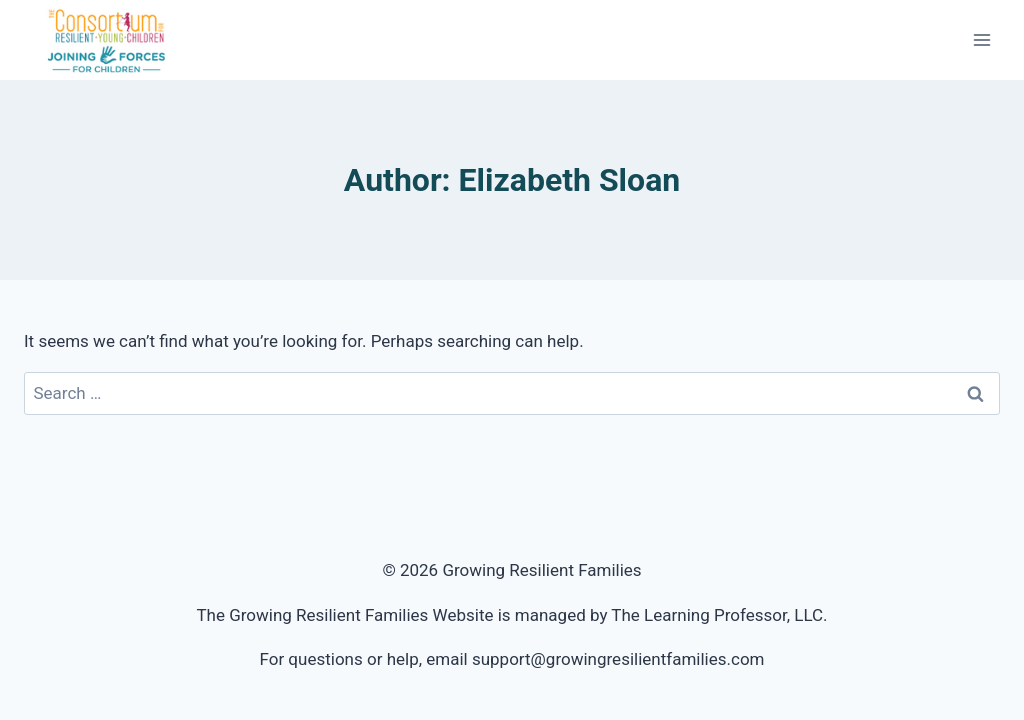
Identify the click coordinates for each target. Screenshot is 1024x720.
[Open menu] (981, 39)
